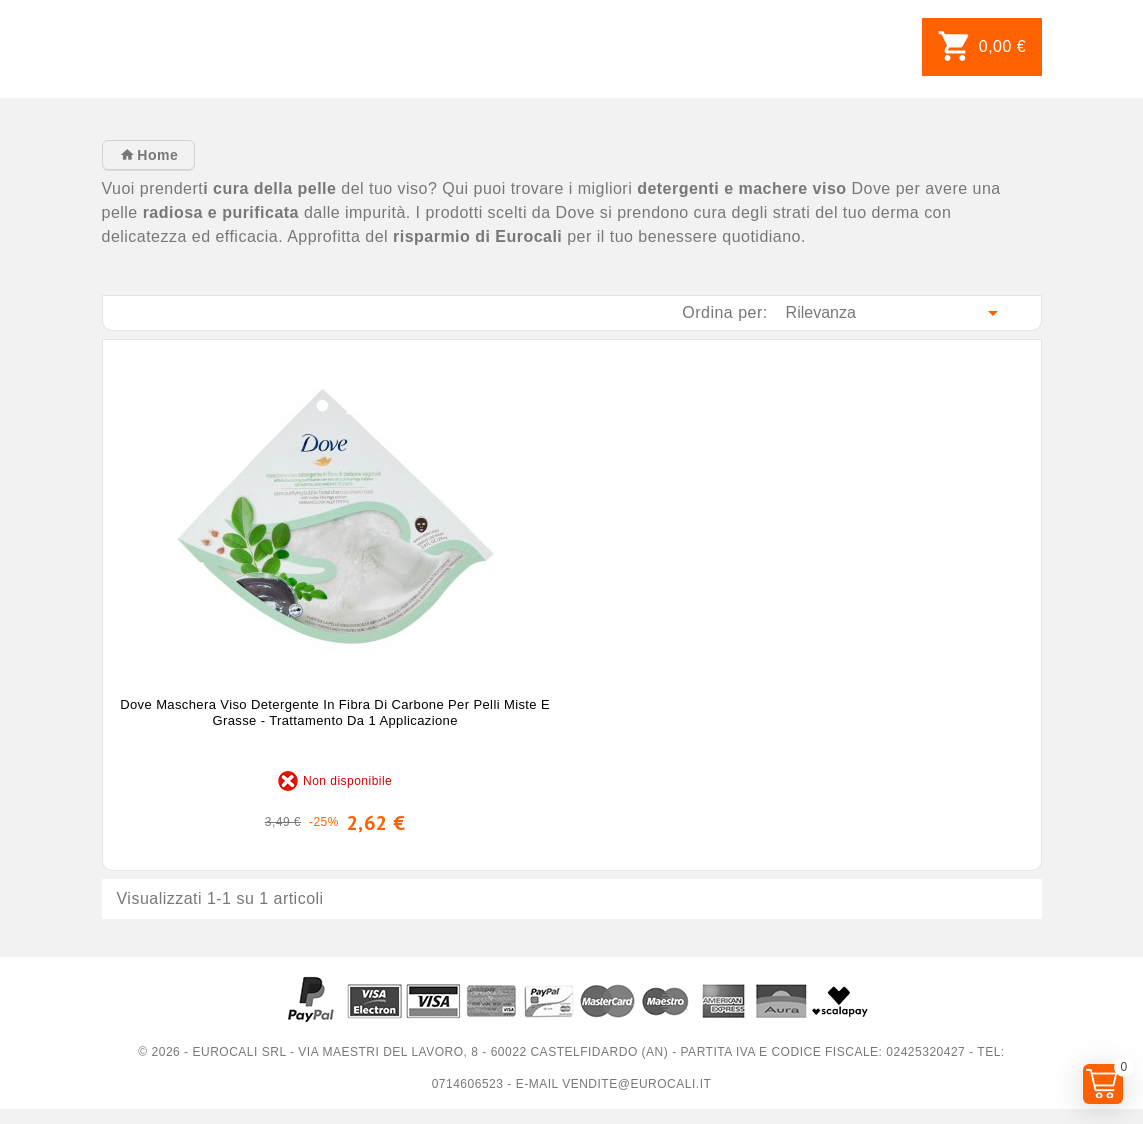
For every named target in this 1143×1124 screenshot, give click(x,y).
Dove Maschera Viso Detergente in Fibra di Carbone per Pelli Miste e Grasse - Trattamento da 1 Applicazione (335, 712)
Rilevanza (895, 313)
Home (155, 155)
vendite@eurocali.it (636, 1084)
